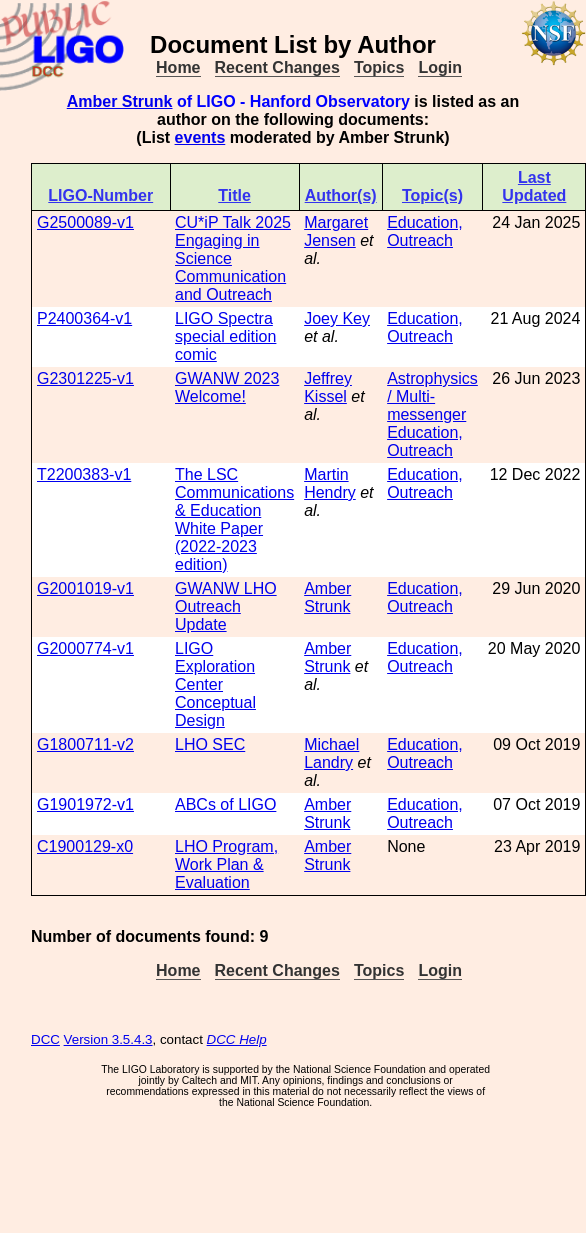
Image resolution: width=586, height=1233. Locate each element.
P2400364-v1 (84, 318)
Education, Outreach (425, 231)
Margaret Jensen (336, 231)
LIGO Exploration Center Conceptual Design (215, 684)
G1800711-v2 (85, 744)
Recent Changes (277, 67)
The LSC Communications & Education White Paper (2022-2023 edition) (234, 519)
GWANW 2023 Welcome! (227, 387)
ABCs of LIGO (225, 804)
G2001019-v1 (85, 588)
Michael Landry (331, 753)
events (200, 137)
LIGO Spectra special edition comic (225, 336)
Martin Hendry (330, 483)
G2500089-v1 (85, 222)
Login (440, 67)
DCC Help (237, 1039)
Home (178, 67)
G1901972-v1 (85, 804)
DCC (45, 1039)
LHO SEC (210, 744)
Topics (379, 67)
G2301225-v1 (85, 378)
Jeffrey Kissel (328, 387)
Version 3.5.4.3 (108, 1039)
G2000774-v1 (85, 648)
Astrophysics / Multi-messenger (432, 396)
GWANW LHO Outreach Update (226, 606)
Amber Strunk (120, 101)
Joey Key (337, 318)
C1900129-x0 (85, 846)
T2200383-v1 (84, 474)
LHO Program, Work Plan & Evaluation (226, 864)
